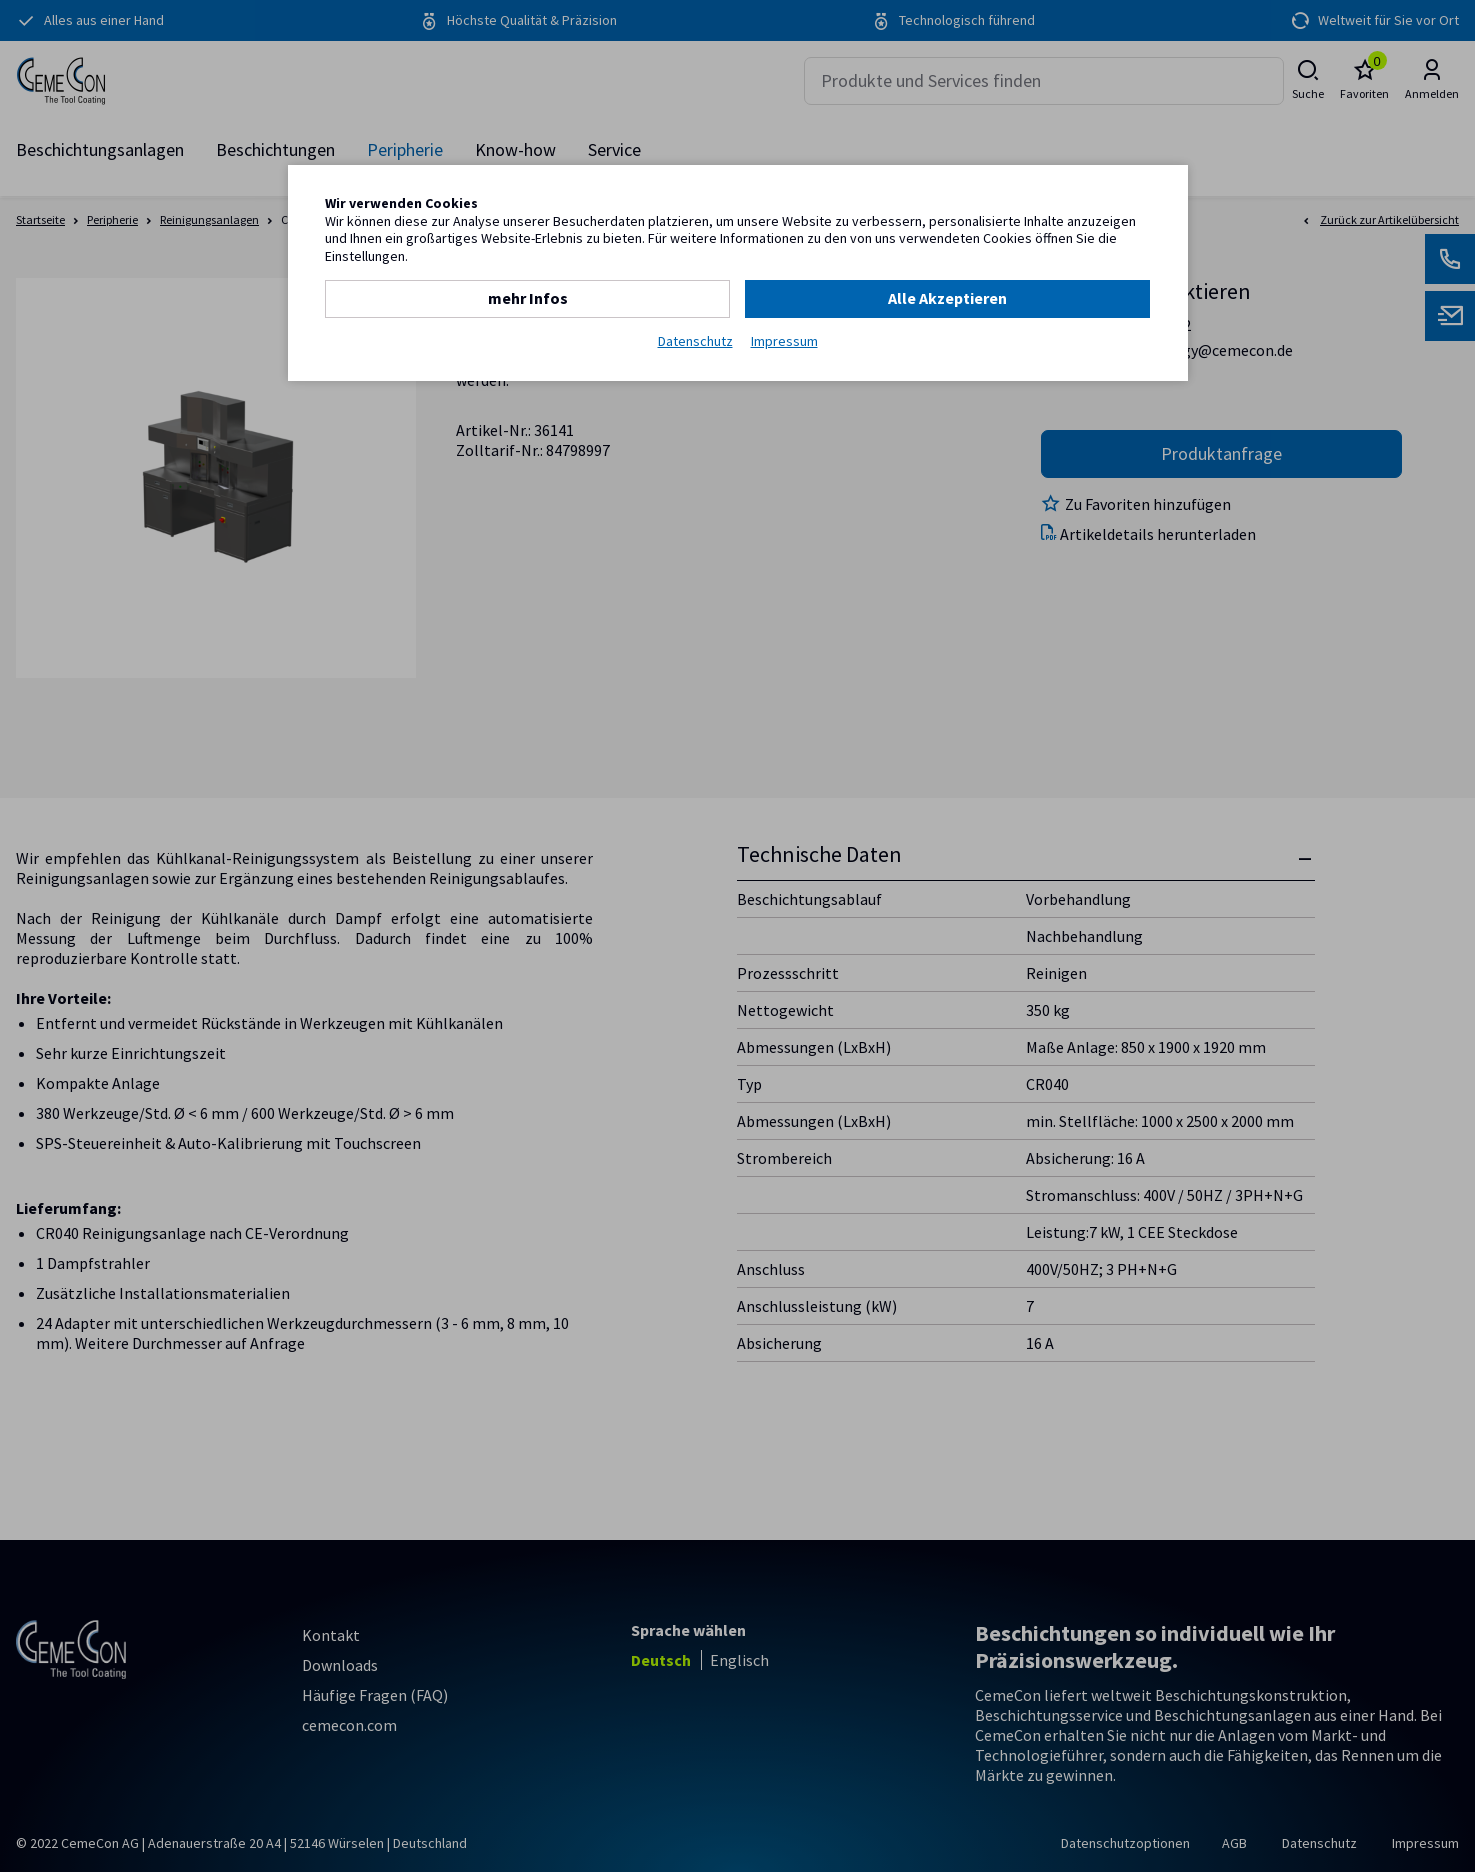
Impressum (784, 341)
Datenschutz (695, 341)
